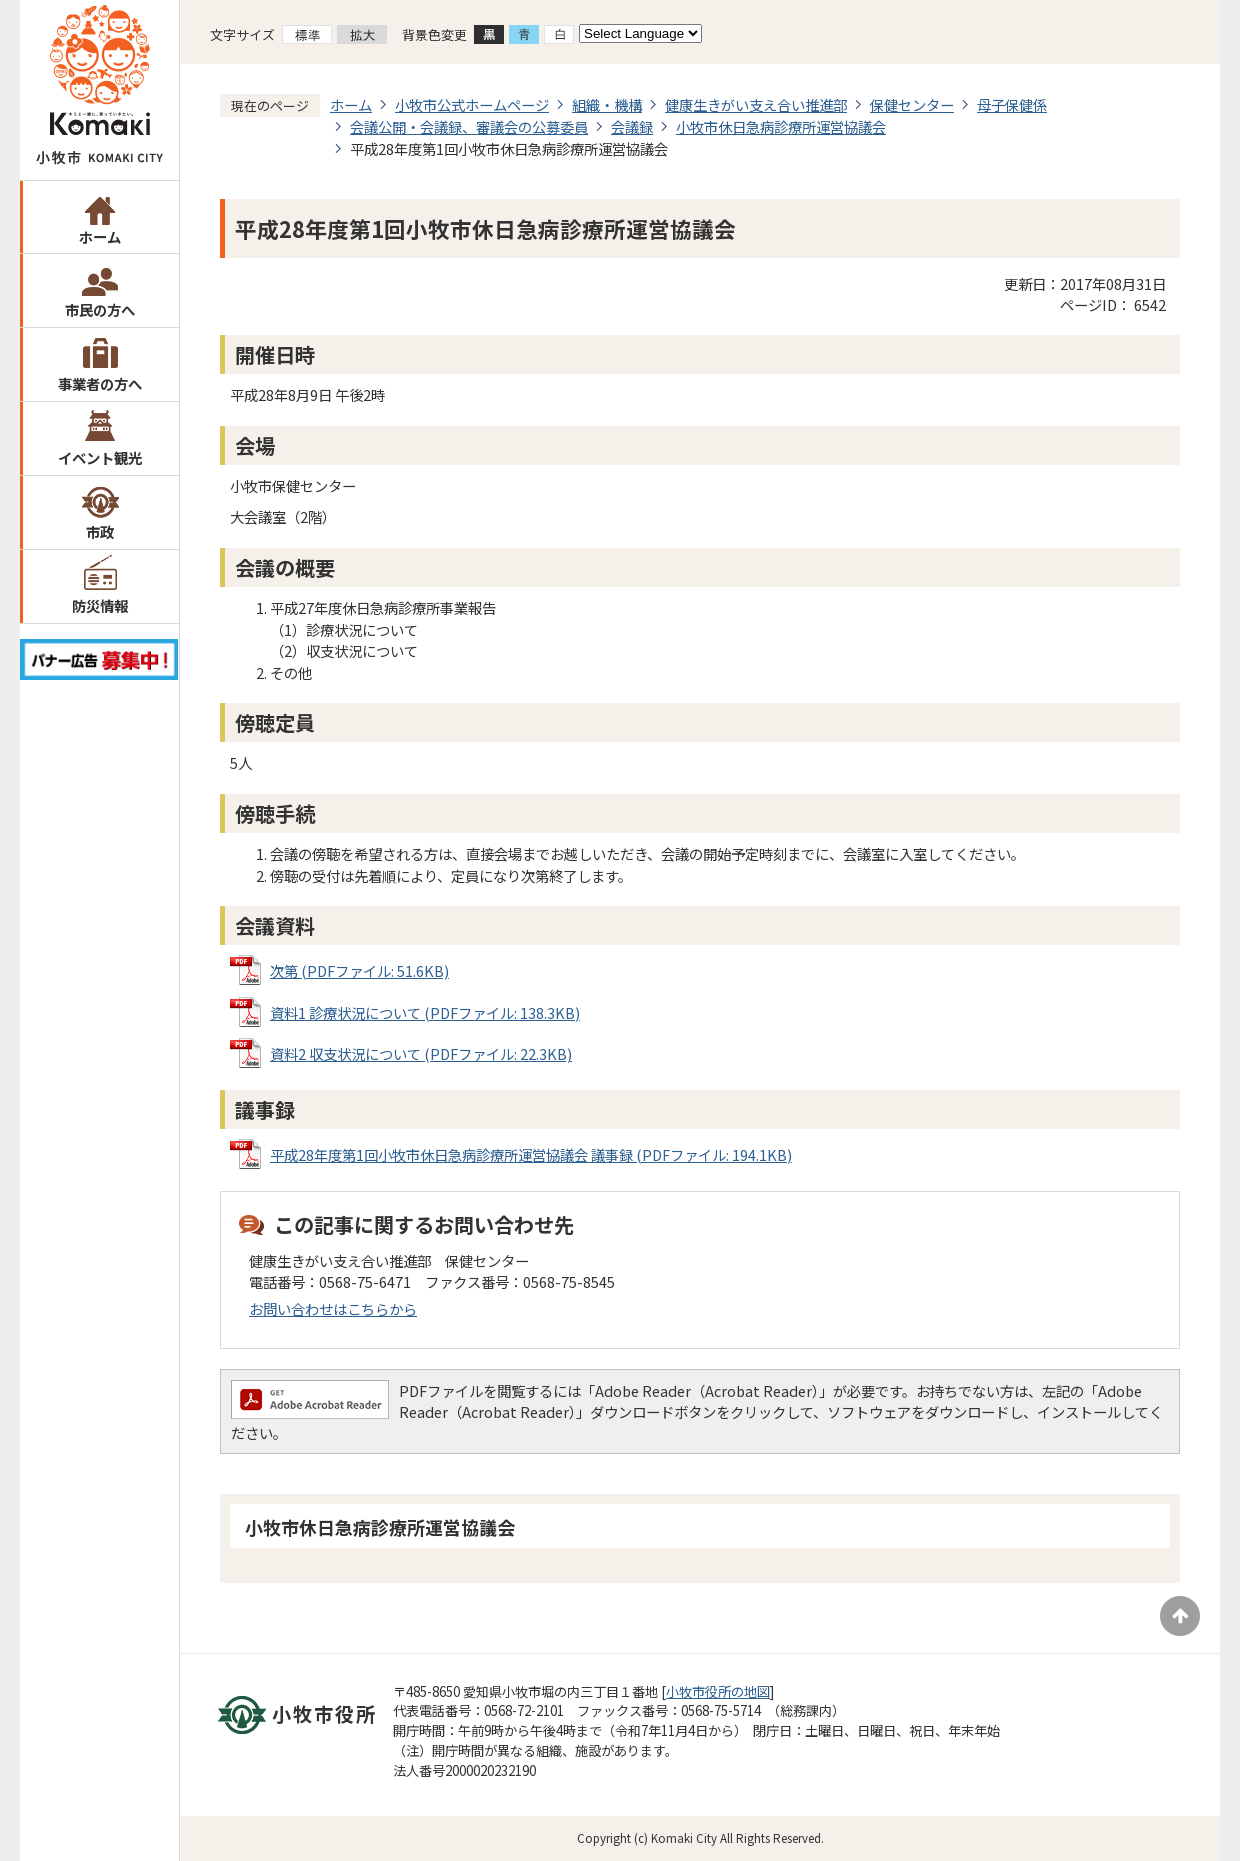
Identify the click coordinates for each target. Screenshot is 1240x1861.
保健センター (912, 104)
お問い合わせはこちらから (333, 1308)
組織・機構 (607, 104)
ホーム (100, 236)
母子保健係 (1012, 104)
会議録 (632, 126)
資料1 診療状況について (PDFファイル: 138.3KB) (425, 1012)
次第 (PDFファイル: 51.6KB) (359, 970)
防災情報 (100, 605)
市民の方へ (100, 309)
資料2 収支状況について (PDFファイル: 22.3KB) (421, 1053)
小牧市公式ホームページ (472, 104)
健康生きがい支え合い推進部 (756, 104)
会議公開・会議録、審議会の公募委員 (469, 126)
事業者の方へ (100, 383)
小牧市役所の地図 (718, 1691)
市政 (100, 531)
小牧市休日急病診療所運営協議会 (781, 126)
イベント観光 (100, 457)
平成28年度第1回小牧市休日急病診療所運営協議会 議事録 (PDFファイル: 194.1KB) (531, 1154)
